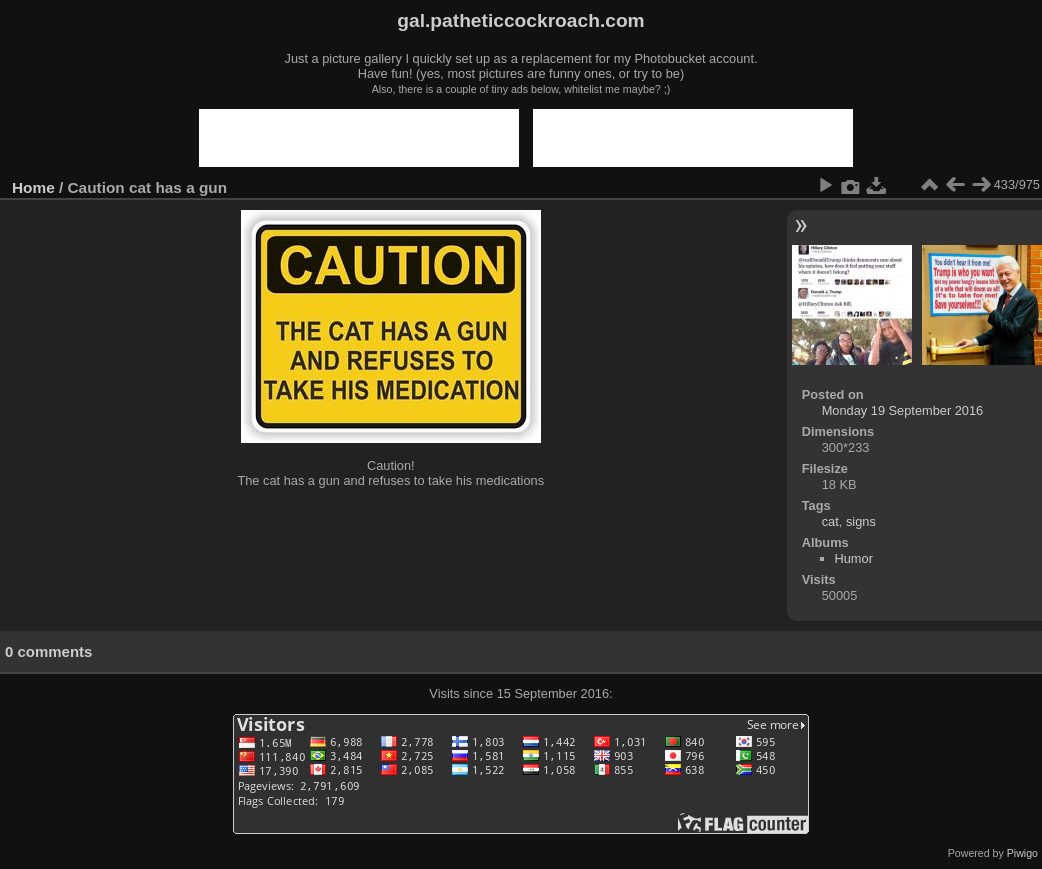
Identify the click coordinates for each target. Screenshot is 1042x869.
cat (830, 521)
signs (861, 521)
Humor (854, 558)
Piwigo (1022, 853)
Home (33, 187)
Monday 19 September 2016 (903, 410)
